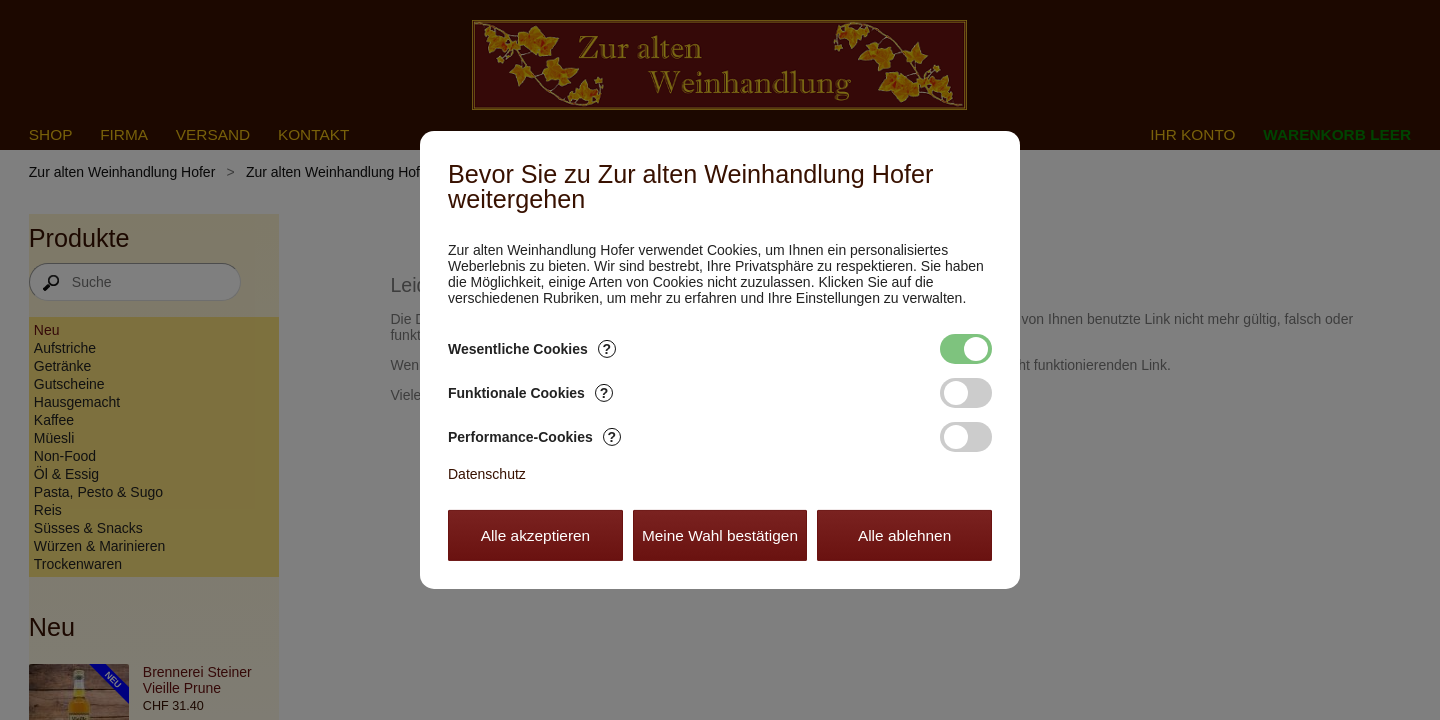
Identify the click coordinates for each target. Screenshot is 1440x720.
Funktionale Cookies (530, 393)
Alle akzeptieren (536, 535)
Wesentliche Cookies (532, 349)
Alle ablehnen (904, 535)
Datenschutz (487, 474)
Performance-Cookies (534, 437)
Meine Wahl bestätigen (720, 535)
